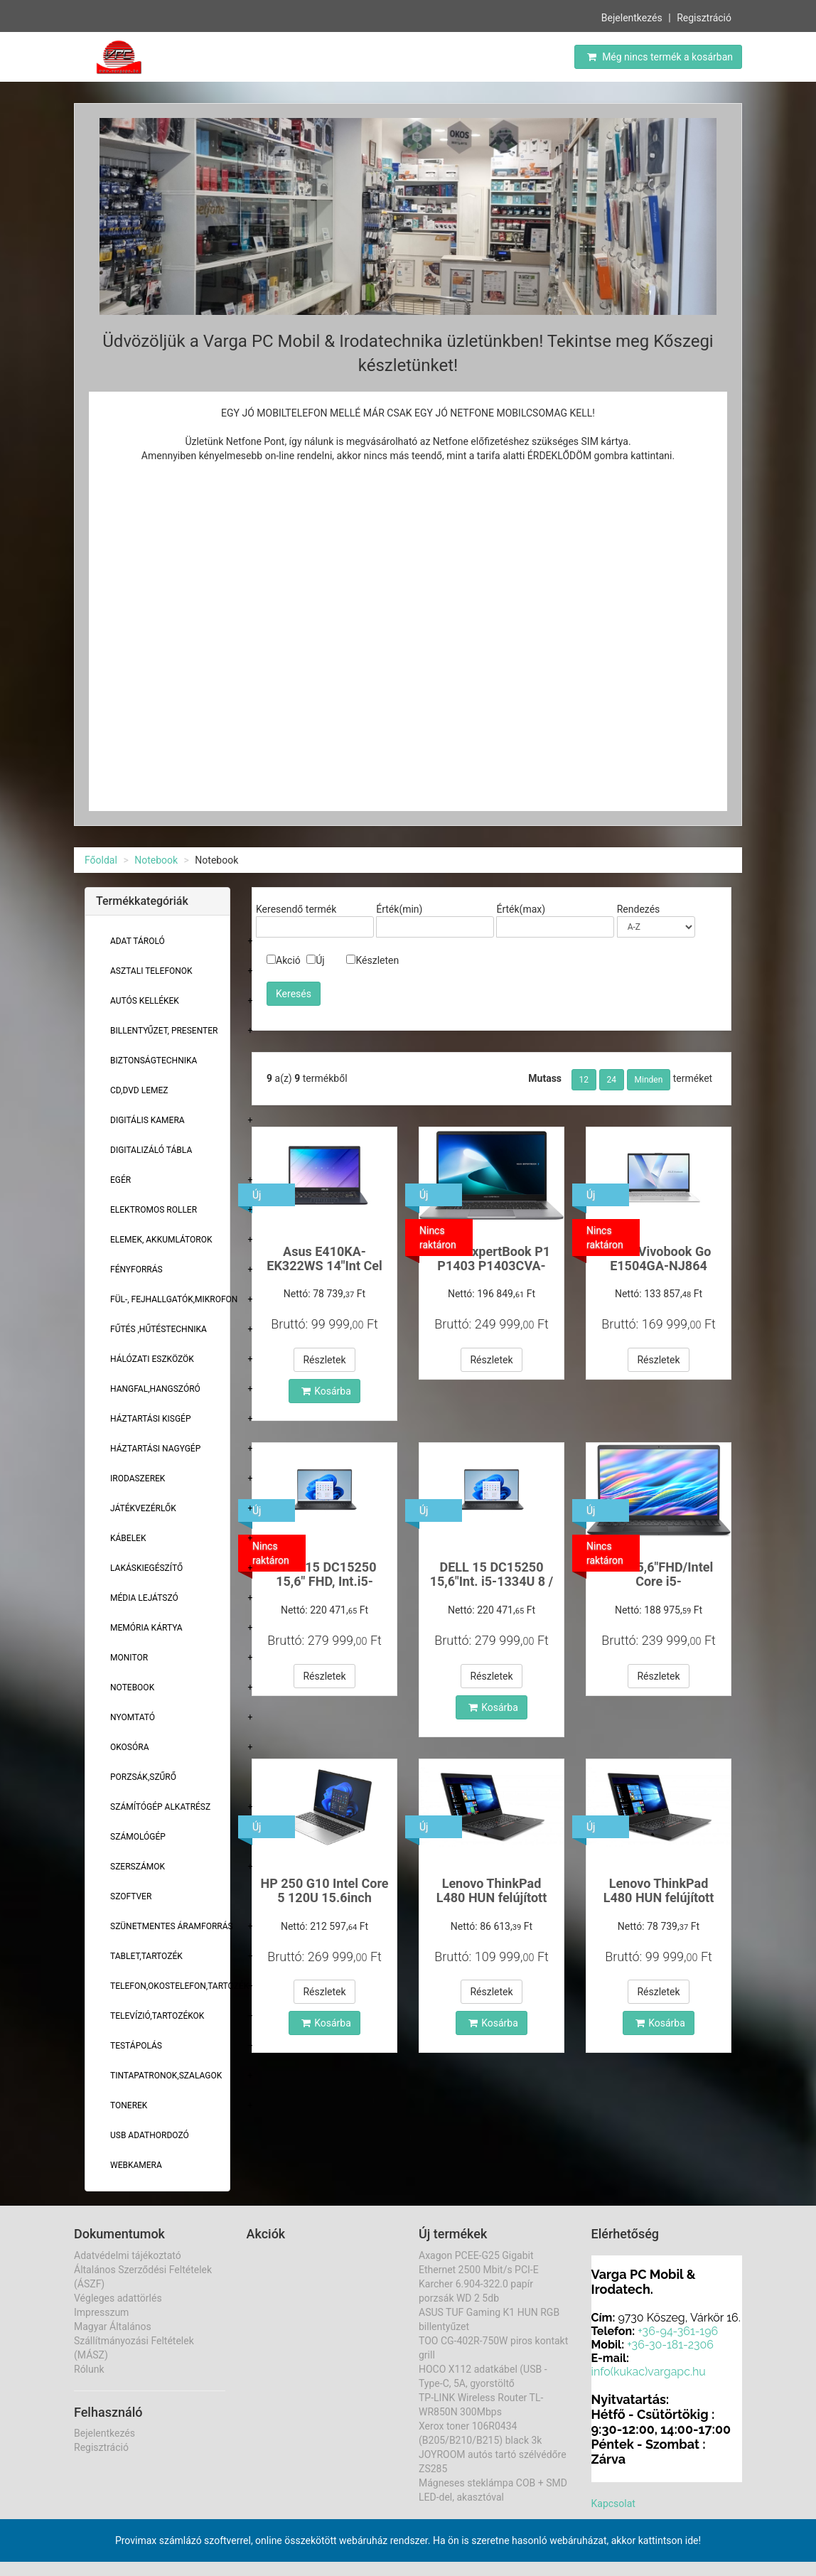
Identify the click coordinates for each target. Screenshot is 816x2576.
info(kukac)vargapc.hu (648, 2371)
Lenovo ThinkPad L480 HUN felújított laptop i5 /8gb (658, 1897)
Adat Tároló (137, 941)
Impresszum (101, 2312)
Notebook (156, 860)
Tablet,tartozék (146, 1956)
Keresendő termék (296, 909)
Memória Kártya (146, 1628)
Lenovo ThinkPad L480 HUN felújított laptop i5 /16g (491, 1897)
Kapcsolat (613, 2503)
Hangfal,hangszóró (155, 1389)
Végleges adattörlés (118, 2298)
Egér (120, 1180)
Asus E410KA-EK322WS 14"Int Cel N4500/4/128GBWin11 (324, 1265)
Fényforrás (136, 1269)
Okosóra (129, 1747)
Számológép (138, 1837)
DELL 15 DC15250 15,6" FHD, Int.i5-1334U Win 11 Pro (324, 1581)
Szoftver (130, 1896)
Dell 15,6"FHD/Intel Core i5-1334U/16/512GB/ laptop (658, 1588)
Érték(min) (399, 909)
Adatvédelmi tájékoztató (127, 2255)
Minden (649, 1080)
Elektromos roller (153, 1210)
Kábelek (128, 1538)
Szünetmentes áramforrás (171, 1926)
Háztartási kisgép (150, 1419)
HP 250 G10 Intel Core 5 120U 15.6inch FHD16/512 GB (324, 1897)
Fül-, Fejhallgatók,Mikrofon (173, 1299)
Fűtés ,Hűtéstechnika (158, 1329)
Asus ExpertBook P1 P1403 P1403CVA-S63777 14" (491, 1265)
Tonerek (128, 2105)
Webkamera (136, 2165)
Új (315, 960)
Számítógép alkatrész (160, 1807)
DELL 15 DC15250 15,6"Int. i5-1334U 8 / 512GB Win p (492, 1581)
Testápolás (136, 2046)
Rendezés (638, 909)
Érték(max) (520, 909)
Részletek (324, 1359)
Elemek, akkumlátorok (161, 1240)
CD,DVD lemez (139, 1090)
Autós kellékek (144, 1001)
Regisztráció (704, 17)
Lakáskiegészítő (146, 1568)
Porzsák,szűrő (143, 1777)
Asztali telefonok (151, 971)
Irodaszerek (137, 1478)
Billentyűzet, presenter (164, 1031)
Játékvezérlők (143, 1508)
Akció (284, 960)
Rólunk (89, 2369)
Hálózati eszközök (152, 1359)
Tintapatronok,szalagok (166, 2076)
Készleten (372, 960)
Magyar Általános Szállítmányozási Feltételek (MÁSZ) (134, 2341)
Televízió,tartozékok (157, 2016)
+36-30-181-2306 (670, 2344)
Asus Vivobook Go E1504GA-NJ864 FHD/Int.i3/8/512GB (658, 1265)
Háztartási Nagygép (155, 1449)
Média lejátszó (144, 1598)
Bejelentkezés (631, 17)
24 (612, 1080)
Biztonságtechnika (153, 1061)
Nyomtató (132, 1717)
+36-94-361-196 (678, 2331)
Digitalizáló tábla (151, 1150)
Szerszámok (137, 1867)
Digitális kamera (147, 1120)
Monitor (129, 1658)
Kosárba (326, 1391)
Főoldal (101, 860)
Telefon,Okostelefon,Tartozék (179, 1986)
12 (584, 1080)
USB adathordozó (149, 2135)
